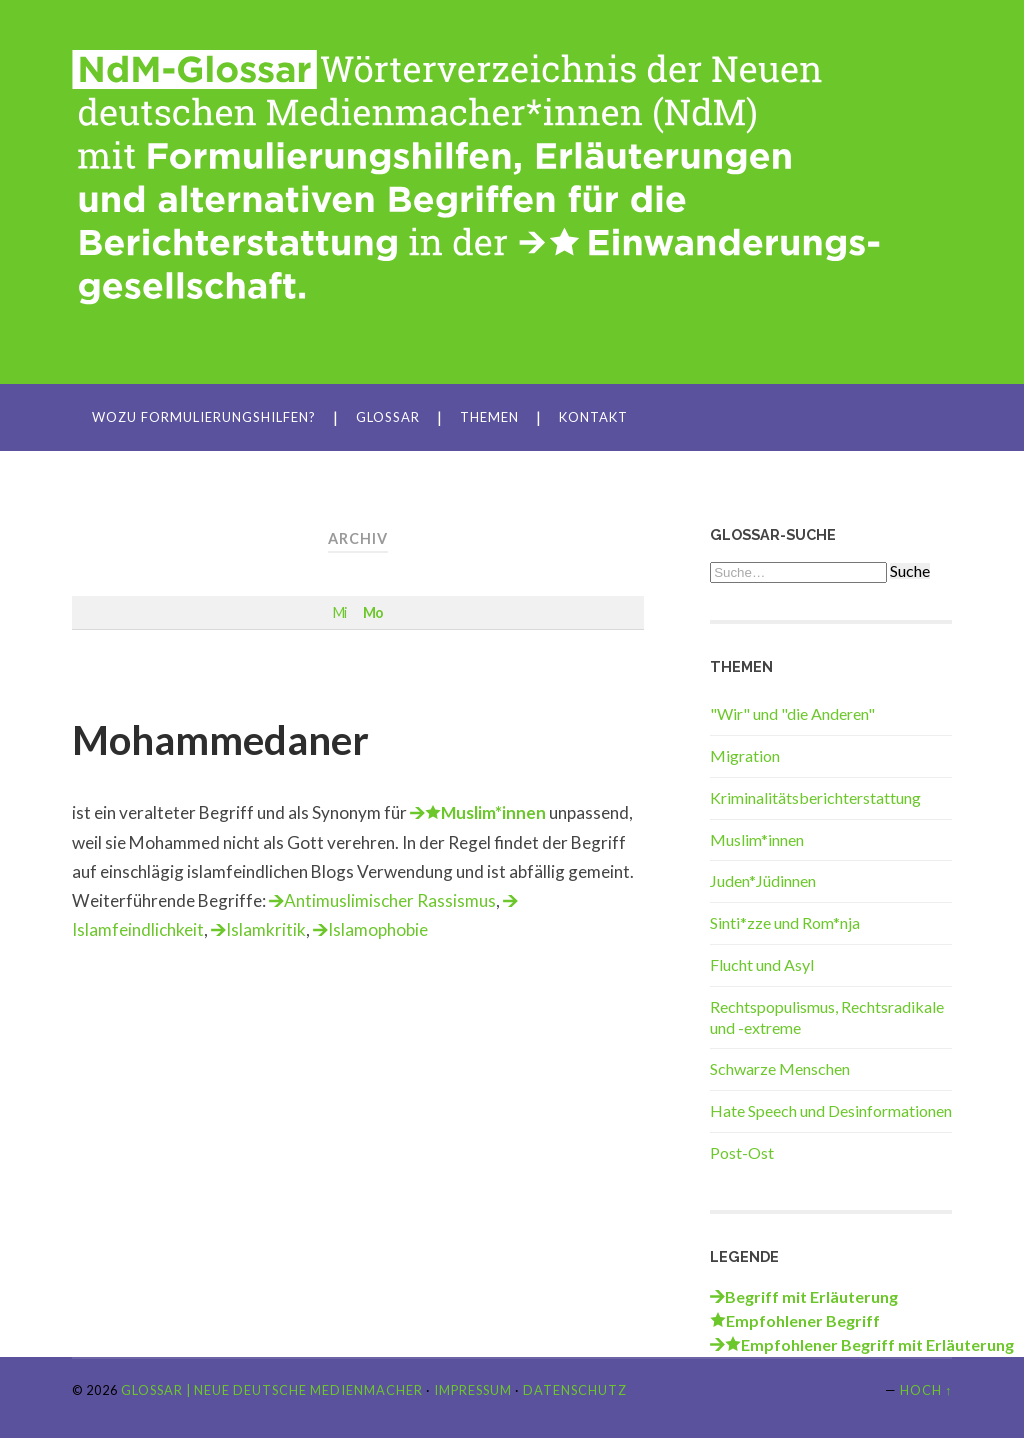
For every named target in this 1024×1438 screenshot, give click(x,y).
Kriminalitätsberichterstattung (815, 797)
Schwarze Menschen (780, 1068)
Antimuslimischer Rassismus (390, 900)
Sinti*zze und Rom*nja (785, 922)
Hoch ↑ (926, 1390)
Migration (745, 755)
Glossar (388, 417)
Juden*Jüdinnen (763, 880)
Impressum (473, 1390)
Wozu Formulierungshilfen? (204, 417)
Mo (373, 612)
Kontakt (593, 417)
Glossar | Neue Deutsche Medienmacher (272, 1390)
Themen (489, 417)
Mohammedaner (220, 740)
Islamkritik (266, 929)
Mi (339, 612)
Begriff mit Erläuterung (811, 1296)
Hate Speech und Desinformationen (831, 1110)
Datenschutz (575, 1390)
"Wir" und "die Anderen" (792, 713)
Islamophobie (378, 929)
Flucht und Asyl (762, 964)
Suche (910, 571)
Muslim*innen (757, 839)
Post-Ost (742, 1152)
